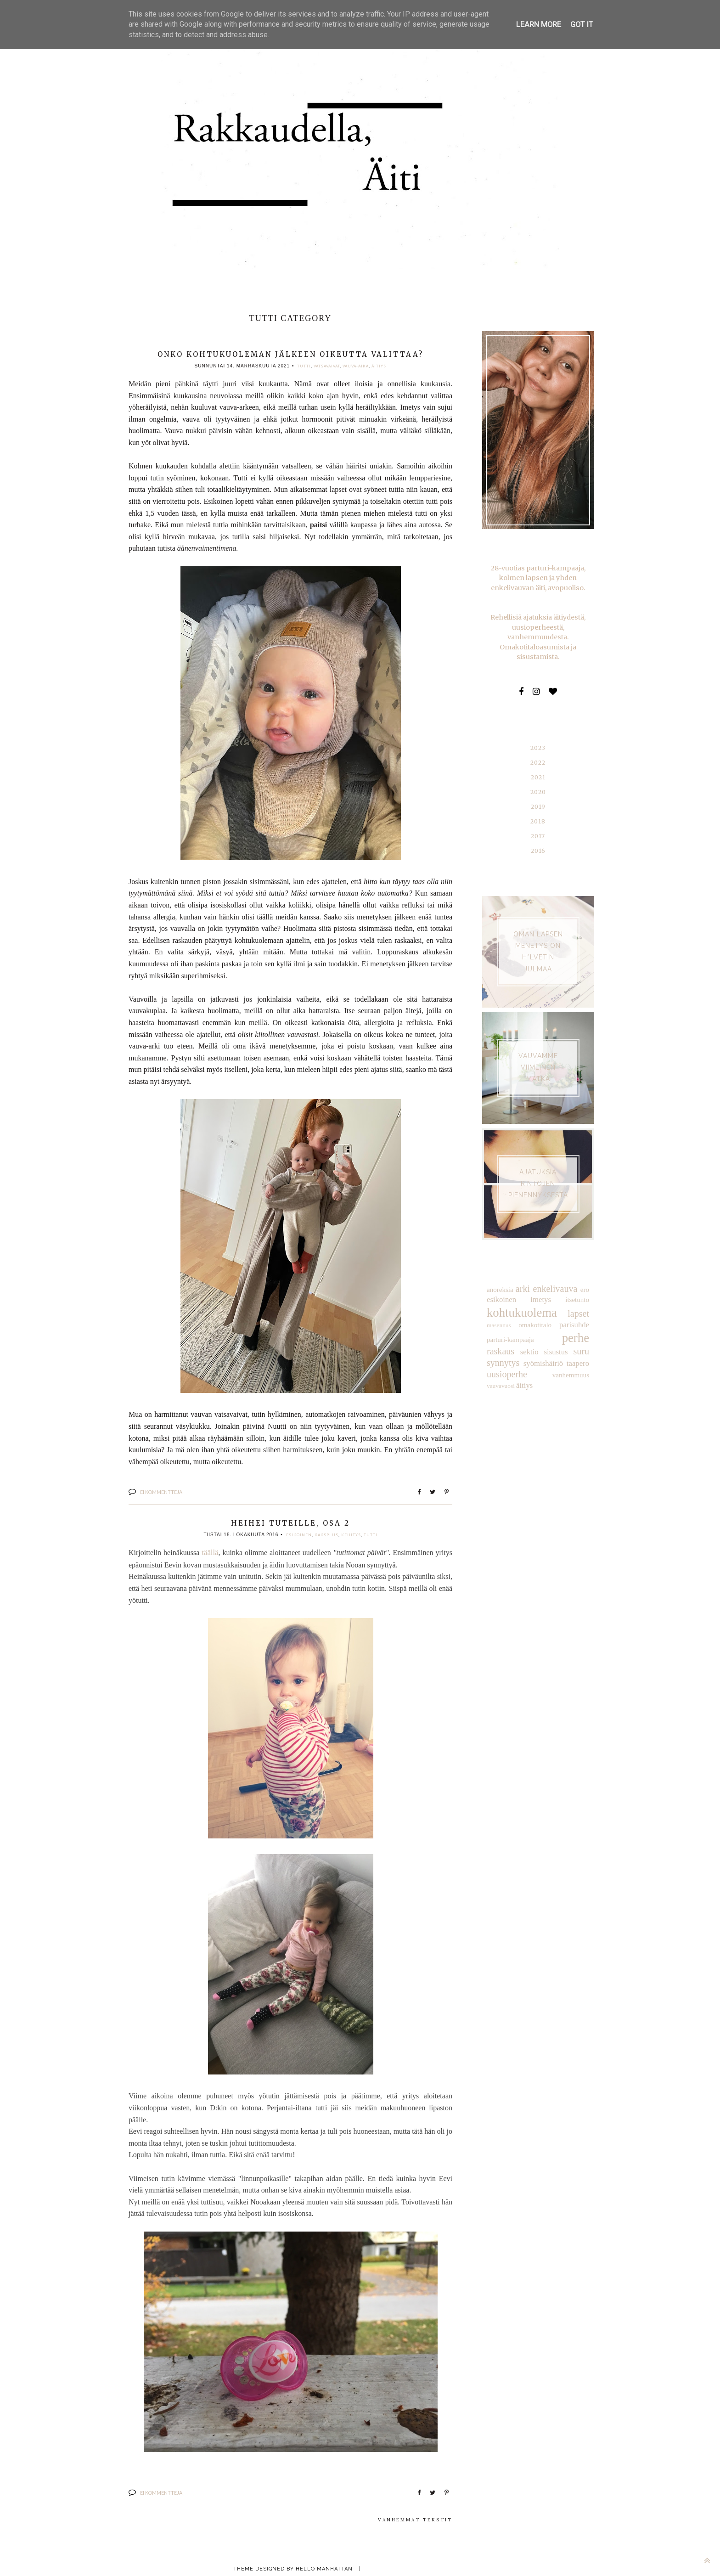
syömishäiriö (506, 1348)
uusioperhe (570, 1348)
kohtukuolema (520, 1299)
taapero (537, 1348)
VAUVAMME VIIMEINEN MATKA (538, 1055)
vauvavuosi (536, 1359)
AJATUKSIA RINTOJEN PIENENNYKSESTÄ (538, 1171)
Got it (582, 24)
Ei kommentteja (161, 1491)
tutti (304, 366)
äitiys (378, 366)
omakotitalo (535, 1311)
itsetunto (577, 1287)
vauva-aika (356, 366)
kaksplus (326, 1534)
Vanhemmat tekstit (415, 2517)
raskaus (575, 1324)
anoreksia (499, 1277)
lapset (578, 1300)
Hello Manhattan (324, 2566)
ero (585, 1277)
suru (544, 1336)
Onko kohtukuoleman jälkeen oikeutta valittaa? (290, 354)
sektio (495, 1337)
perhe (547, 1323)
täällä (210, 1552)
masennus (498, 1312)
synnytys (573, 1336)
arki (522, 1276)
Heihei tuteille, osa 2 (290, 1522)
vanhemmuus (504, 1358)
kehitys (351, 1534)
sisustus (520, 1337)
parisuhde (575, 1311)
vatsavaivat (327, 366)
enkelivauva (555, 1276)
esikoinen (299, 1534)
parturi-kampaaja (509, 1325)
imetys (541, 1287)
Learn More (539, 24)
